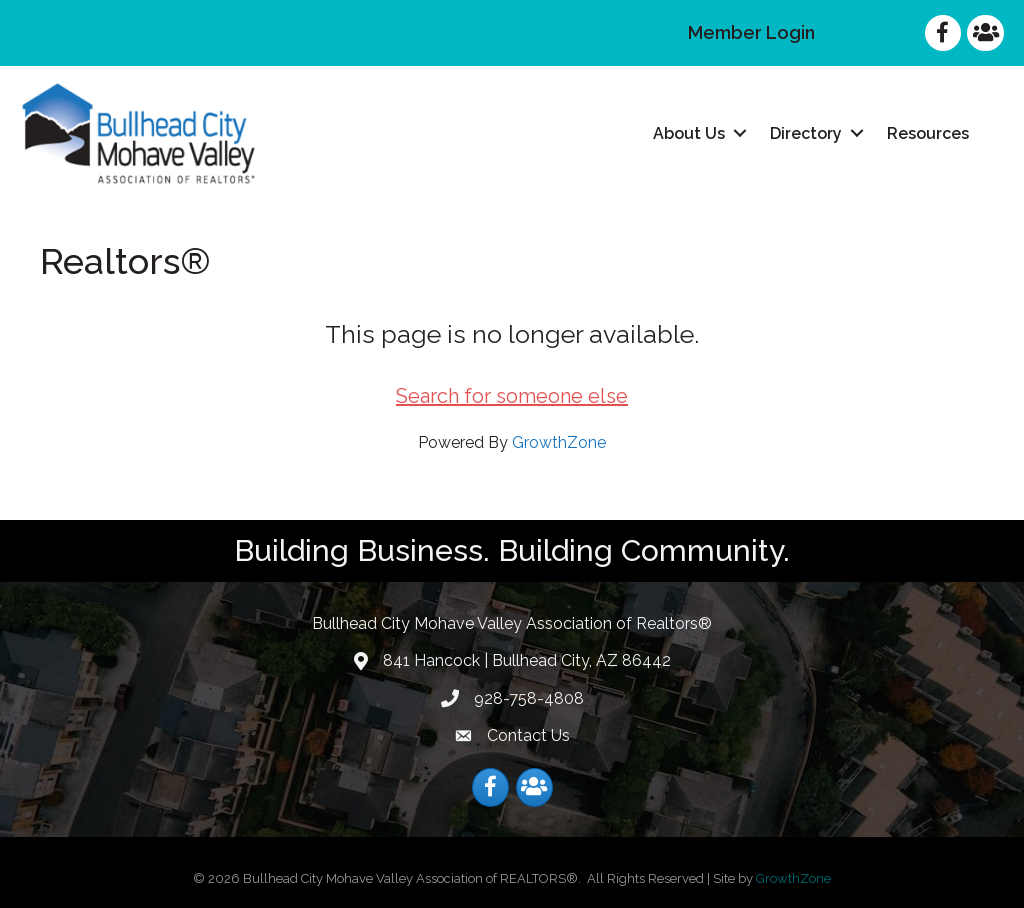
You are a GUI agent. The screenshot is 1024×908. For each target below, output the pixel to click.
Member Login (751, 32)
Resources (928, 133)
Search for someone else (512, 396)
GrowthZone (559, 442)
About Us (689, 133)
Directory (806, 133)
